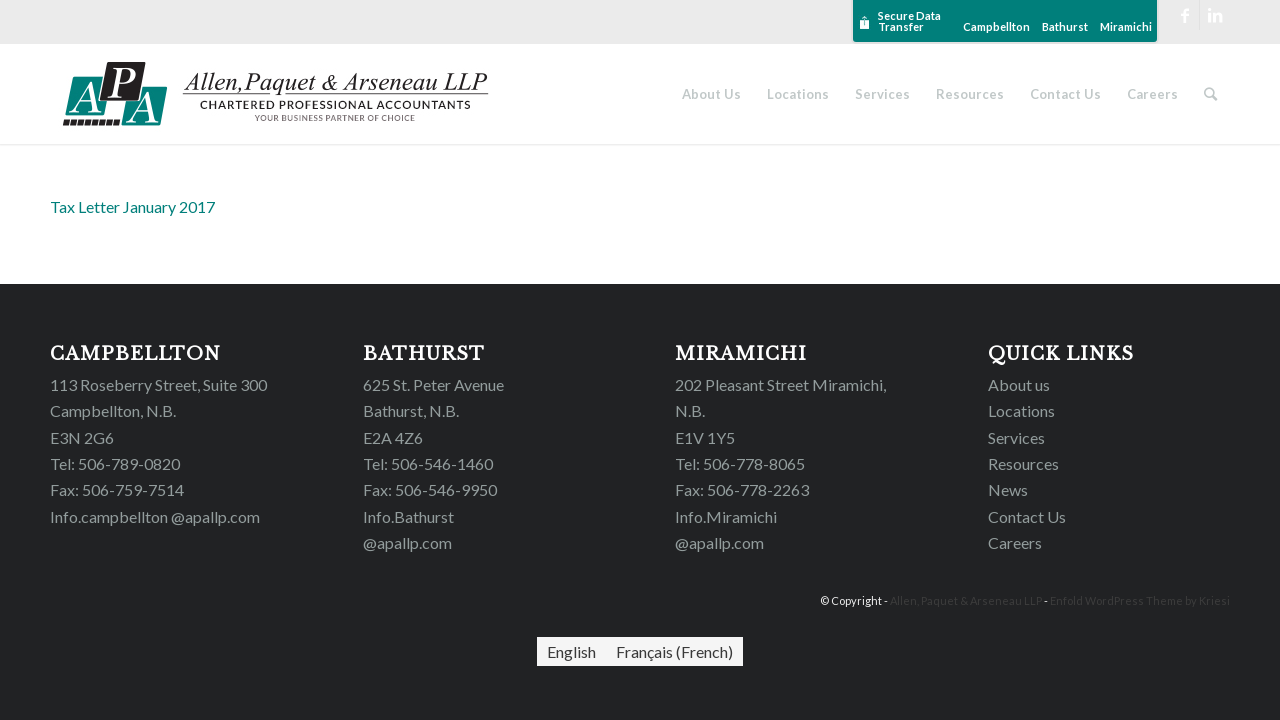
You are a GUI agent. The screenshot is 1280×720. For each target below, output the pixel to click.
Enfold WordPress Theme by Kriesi (1140, 600)
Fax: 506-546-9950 (430, 489)
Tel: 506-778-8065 (740, 463)
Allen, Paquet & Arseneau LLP (966, 600)
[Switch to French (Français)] (674, 651)
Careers (1015, 542)
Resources (1023, 463)
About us (1019, 384)
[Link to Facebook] (1184, 15)
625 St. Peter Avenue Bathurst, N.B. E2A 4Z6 (433, 411)
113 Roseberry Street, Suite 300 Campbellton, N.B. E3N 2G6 (158, 411)
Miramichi (1126, 26)
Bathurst (1065, 26)
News (1008, 489)
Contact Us (1027, 516)
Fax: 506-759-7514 (117, 489)
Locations (1021, 410)
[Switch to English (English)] (571, 651)
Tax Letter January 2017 (132, 206)
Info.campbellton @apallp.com (155, 516)
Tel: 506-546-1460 (428, 463)
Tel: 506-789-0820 (115, 463)
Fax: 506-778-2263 (742, 489)
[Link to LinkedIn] (1215, 15)
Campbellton (996, 26)
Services (1016, 437)
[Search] (1210, 94)
